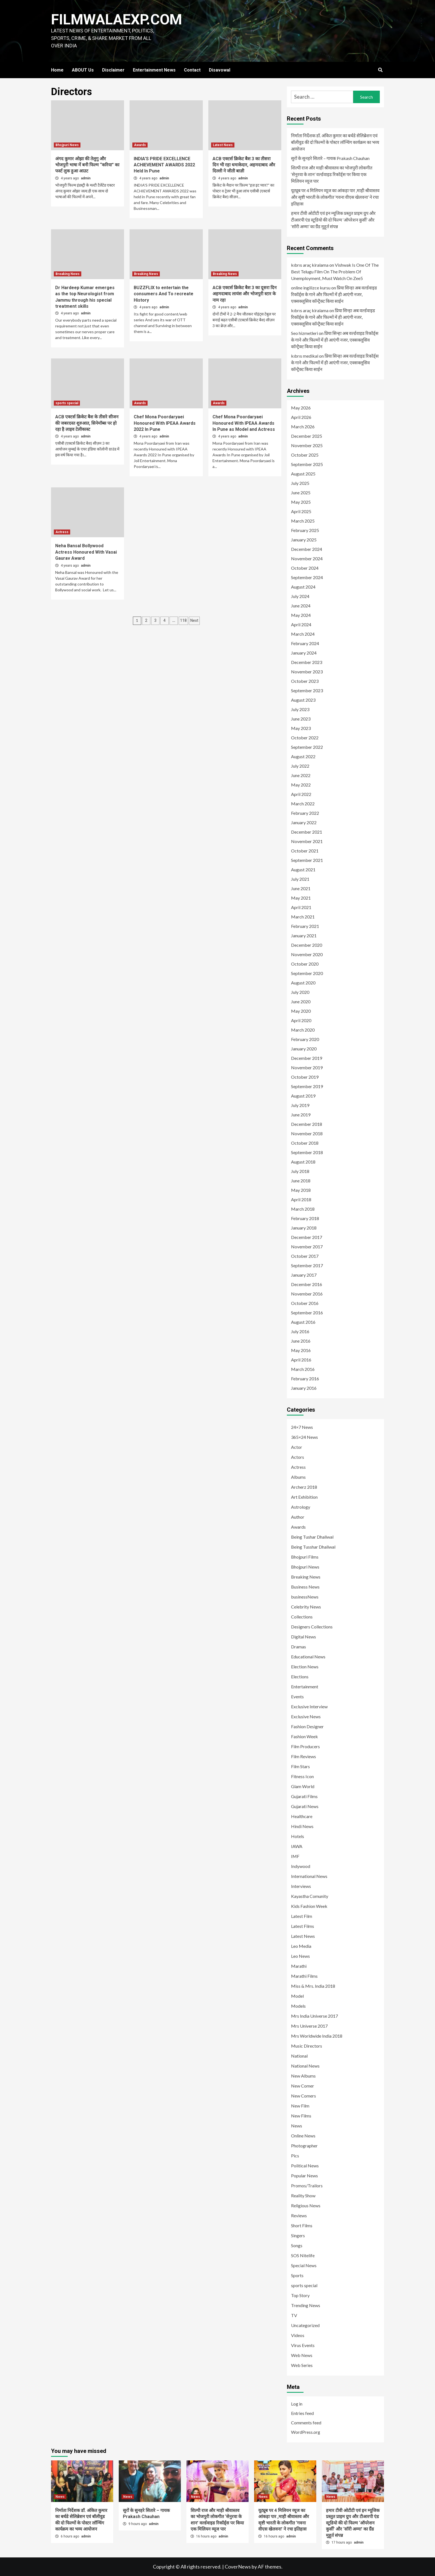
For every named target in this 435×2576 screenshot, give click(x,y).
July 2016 (300, 1331)
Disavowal (219, 70)
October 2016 (304, 1303)
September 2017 (307, 1265)
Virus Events (303, 2345)
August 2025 (303, 473)
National (299, 2055)
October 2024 (304, 568)
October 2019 (304, 1077)
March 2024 (303, 634)
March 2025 (303, 520)
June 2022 (300, 775)
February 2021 (305, 926)
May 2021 (301, 897)
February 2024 (305, 643)
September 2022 (307, 747)
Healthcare (301, 1816)
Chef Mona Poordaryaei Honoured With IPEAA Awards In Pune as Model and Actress (244, 423)
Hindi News (302, 1826)
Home (57, 70)
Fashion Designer (307, 1726)
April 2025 (301, 511)
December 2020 (306, 945)
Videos (297, 2335)
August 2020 (303, 982)
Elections (299, 1676)
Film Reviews (303, 1756)
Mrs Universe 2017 (309, 2025)
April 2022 (301, 794)
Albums (298, 1477)
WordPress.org (305, 2432)
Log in (296, 2403)
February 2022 (305, 813)
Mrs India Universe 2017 (314, 2015)
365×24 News (304, 1437)
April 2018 (301, 1199)
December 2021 (306, 831)
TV (294, 2315)
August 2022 (303, 756)
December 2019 (306, 1058)
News (296, 2125)
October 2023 (304, 681)
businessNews (304, 1596)
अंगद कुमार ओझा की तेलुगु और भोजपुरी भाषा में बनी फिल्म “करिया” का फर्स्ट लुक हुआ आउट (87, 165)
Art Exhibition (304, 1497)
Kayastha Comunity (309, 1896)
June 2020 (300, 1001)
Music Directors (306, 2045)
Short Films (301, 2225)
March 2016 (303, 1369)
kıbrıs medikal (304, 355)
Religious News (305, 2205)
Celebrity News (306, 1606)
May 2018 (301, 1190)
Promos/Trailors (307, 2185)
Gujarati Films (304, 1796)
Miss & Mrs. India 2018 (313, 1986)
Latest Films (302, 1926)
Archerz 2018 (304, 1487)
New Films (301, 2115)
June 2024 (300, 605)
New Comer (302, 2085)
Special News (304, 2265)
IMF (295, 1856)
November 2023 (307, 671)
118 (183, 620)
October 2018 (304, 1143)
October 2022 (304, 737)
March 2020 (303, 1029)
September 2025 (307, 464)
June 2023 (300, 718)
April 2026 (301, 417)
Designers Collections (312, 1626)
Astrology (300, 1507)
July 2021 (300, 879)
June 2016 (300, 1340)
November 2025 (307, 445)
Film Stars (300, 1766)
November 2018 (307, 1133)
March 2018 (303, 1208)
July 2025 (300, 483)
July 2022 (300, 765)
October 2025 (304, 454)
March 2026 (303, 426)
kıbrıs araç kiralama (309, 265)
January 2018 (304, 1227)
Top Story (300, 2295)
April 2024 (301, 624)
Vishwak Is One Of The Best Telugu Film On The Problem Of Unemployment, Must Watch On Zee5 (335, 271)
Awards (140, 145)
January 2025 (304, 539)
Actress (62, 532)
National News (305, 2065)
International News (309, 1876)
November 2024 (307, 558)
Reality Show (303, 2195)
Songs (296, 2245)
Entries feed (302, 2413)
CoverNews (238, 2567)
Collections (302, 1616)
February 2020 (305, 1039)
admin (85, 178)
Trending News (305, 2305)
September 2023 (307, 690)
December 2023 (306, 662)
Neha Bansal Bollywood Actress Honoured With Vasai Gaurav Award (86, 552)
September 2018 (307, 1152)
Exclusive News (306, 1716)
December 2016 (306, 1284)
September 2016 (307, 1312)
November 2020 (307, 954)
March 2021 (303, 916)
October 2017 (304, 1256)
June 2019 (300, 1114)
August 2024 (303, 586)
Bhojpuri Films (304, 1556)
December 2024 (306, 549)
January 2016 (304, 1388)
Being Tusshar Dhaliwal (313, 1546)
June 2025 (300, 492)
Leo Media (301, 1946)
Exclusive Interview (309, 1706)
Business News (305, 1586)
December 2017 (306, 1237)
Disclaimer (113, 70)
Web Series (302, 2365)
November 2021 (307, 841)
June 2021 (300, 888)
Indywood (300, 1866)
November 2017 (307, 1246)
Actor (296, 1447)
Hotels (297, 1836)
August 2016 (303, 1322)
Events (297, 1696)
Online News (303, 2135)
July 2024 (300, 596)
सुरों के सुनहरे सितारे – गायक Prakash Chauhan (330, 158)
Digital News (303, 1636)
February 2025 (305, 530)
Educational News (308, 1656)
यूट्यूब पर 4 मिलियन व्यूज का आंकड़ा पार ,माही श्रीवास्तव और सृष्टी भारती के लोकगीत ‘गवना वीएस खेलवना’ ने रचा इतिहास (335, 197)
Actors (297, 1457)
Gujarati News (304, 1806)
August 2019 (303, 1095)
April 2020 (301, 1020)
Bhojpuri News (67, 145)
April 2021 (301, 907)
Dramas (298, 1646)
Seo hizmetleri (304, 333)
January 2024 (304, 652)
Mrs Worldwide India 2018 (316, 2035)
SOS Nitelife (303, 2255)
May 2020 (301, 1011)
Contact (192, 70)
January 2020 (304, 1048)
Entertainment (304, 1686)
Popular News (304, 2175)
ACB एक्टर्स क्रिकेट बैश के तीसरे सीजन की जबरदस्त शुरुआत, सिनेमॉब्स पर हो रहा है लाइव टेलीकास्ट (86, 423)
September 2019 (307, 1086)
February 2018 (305, 1218)
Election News (304, 1666)
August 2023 (303, 699)
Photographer (304, 2145)
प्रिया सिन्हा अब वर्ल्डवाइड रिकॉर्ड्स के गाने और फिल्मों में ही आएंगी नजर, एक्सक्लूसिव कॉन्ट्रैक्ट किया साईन (334, 294)
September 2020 (307, 973)
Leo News (300, 1956)
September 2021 (307, 860)
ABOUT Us (83, 70)
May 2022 (301, 784)
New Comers (303, 2095)
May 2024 (301, 615)
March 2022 (303, 803)
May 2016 (301, 1350)
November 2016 (307, 1293)
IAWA (296, 1846)
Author (297, 1516)
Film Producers (305, 1746)
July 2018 (300, 1171)
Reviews (299, 2215)
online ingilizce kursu (310, 287)
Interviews (301, 1886)
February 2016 (305, 1378)
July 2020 (300, 992)
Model (297, 1996)
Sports (297, 2275)
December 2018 (306, 1124)
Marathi (299, 1966)
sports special (66, 403)
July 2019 (300, 1105)
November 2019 (307, 1067)
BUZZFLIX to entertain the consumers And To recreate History (163, 294)
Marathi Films (304, 1976)
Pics (295, 2155)
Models (298, 2006)
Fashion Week (304, 1736)
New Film (300, 2105)
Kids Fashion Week (309, 1906)
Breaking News (67, 274)
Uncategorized (305, 2325)
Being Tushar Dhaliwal (312, 1536)
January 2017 (304, 1274)
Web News (301, 2355)
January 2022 (304, 822)
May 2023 (301, 728)
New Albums (303, 2075)
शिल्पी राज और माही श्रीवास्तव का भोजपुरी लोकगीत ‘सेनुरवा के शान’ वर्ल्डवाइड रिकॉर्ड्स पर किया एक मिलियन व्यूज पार (331, 174)
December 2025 (306, 436)
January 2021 (304, 935)
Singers (298, 2235)
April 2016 (301, 1359)
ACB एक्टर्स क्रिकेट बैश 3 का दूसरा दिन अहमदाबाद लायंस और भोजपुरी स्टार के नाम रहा (245, 294)
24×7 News (302, 1427)
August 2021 (303, 869)
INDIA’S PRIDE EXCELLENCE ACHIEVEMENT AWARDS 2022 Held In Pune (164, 165)
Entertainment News (154, 70)
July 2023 (300, 709)
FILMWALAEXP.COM (117, 19)
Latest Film (301, 1916)
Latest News (223, 145)
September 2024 (307, 577)
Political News (305, 2165)
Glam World (302, 1786)
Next (194, 620)
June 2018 (300, 1180)
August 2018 (303, 1161)
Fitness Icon (302, 1776)
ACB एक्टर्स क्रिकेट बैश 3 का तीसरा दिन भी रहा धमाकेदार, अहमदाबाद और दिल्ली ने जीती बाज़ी (244, 165)
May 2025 (301, 502)
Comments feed (306, 2422)
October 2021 (304, 850)
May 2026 (301, 407)
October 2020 (304, 963)
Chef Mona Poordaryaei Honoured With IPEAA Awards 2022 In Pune (165, 423)
